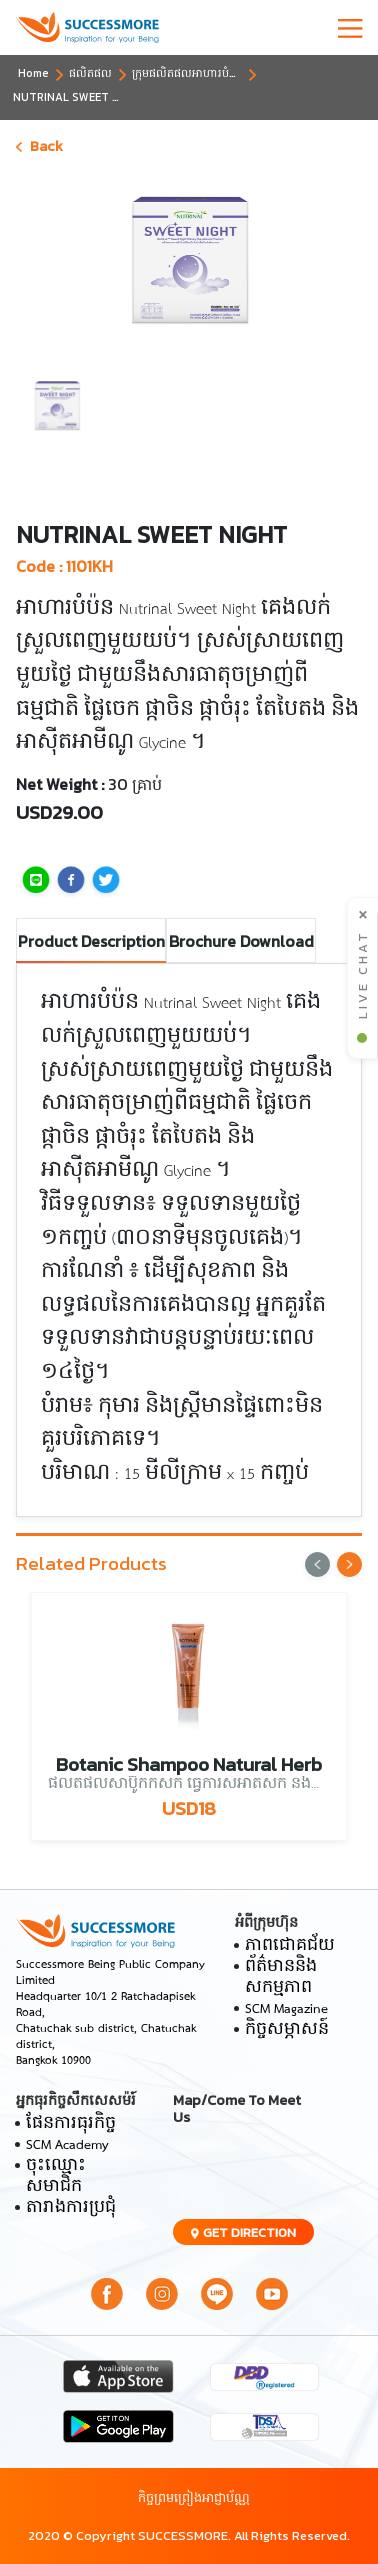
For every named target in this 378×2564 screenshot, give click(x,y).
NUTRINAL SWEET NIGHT (80, 97)
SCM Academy (67, 2145)
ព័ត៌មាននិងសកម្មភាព (281, 1978)
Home (33, 73)
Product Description (91, 941)
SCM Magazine (286, 2009)
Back (39, 146)
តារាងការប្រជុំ (71, 2208)
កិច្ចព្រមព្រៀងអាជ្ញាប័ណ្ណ (194, 2497)
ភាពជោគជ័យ (290, 1946)
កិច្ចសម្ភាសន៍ (287, 2030)
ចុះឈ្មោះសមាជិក (56, 2177)
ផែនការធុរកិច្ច (71, 2124)
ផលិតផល (90, 73)
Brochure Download (241, 941)
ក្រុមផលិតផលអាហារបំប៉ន (187, 73)
